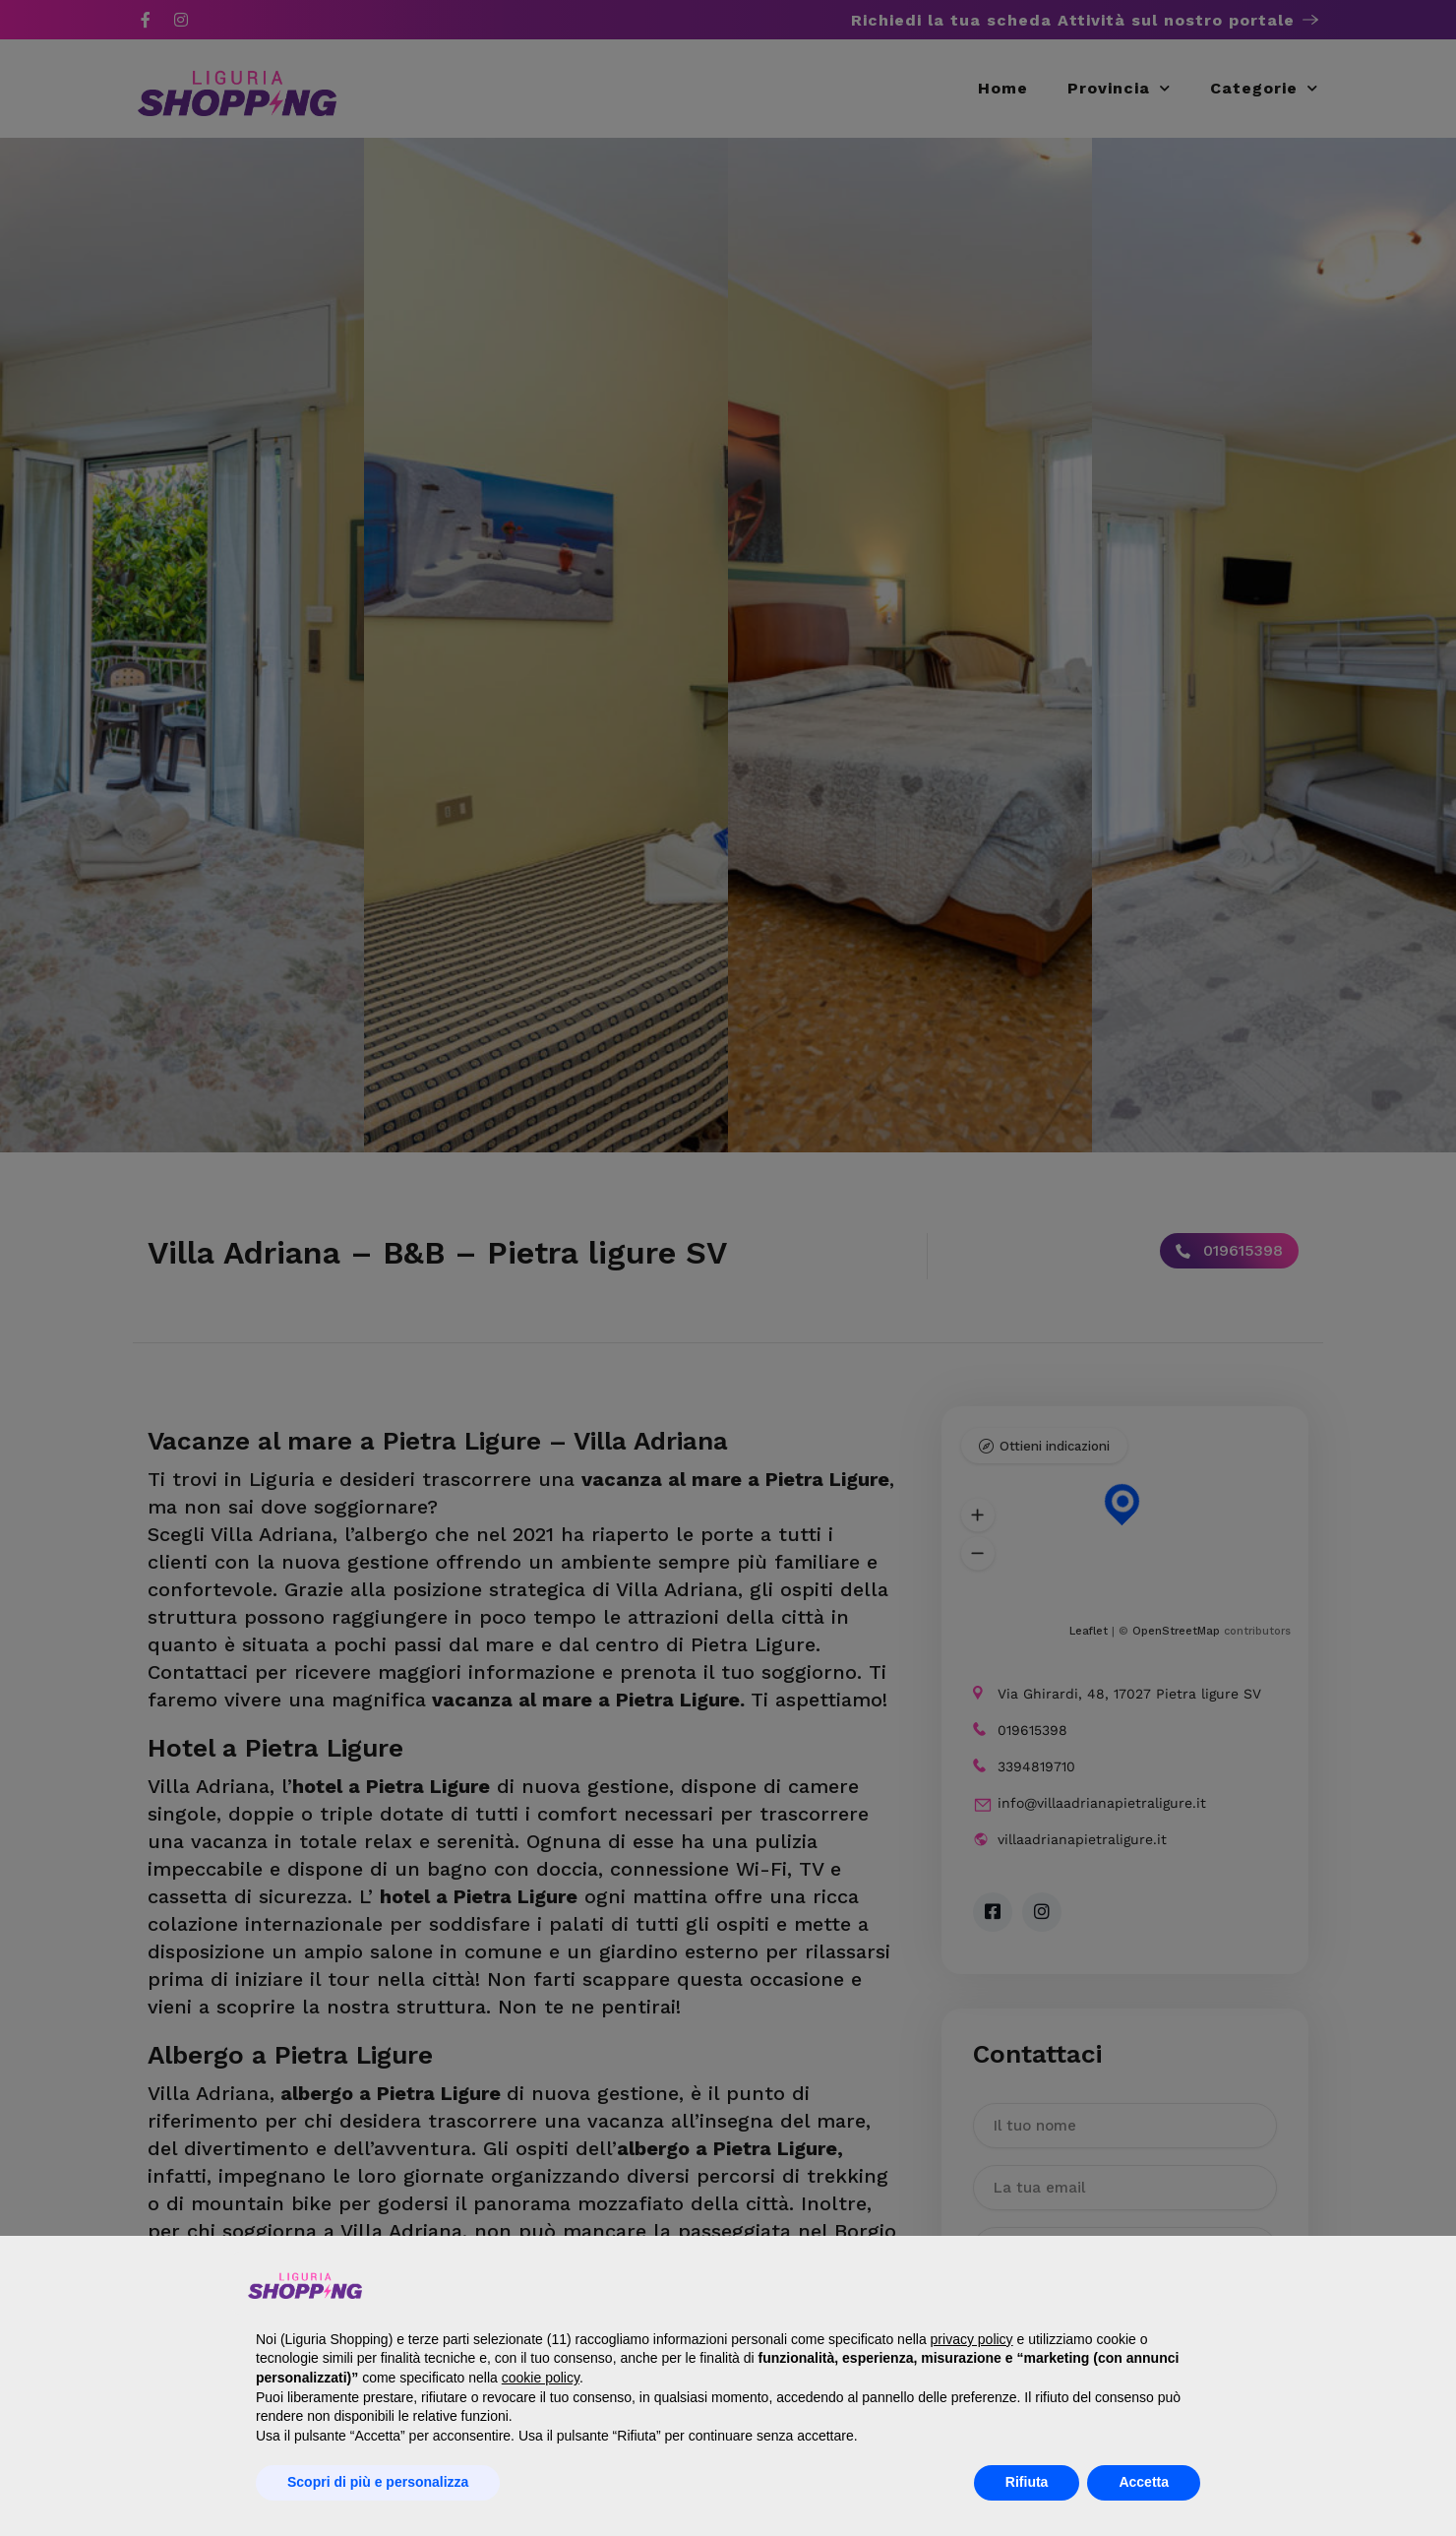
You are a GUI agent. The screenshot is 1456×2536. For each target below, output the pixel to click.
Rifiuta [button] (1027, 2482)
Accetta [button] (1144, 2482)
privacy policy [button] (972, 2339)
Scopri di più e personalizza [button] (377, 2482)
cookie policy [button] (540, 2377)
